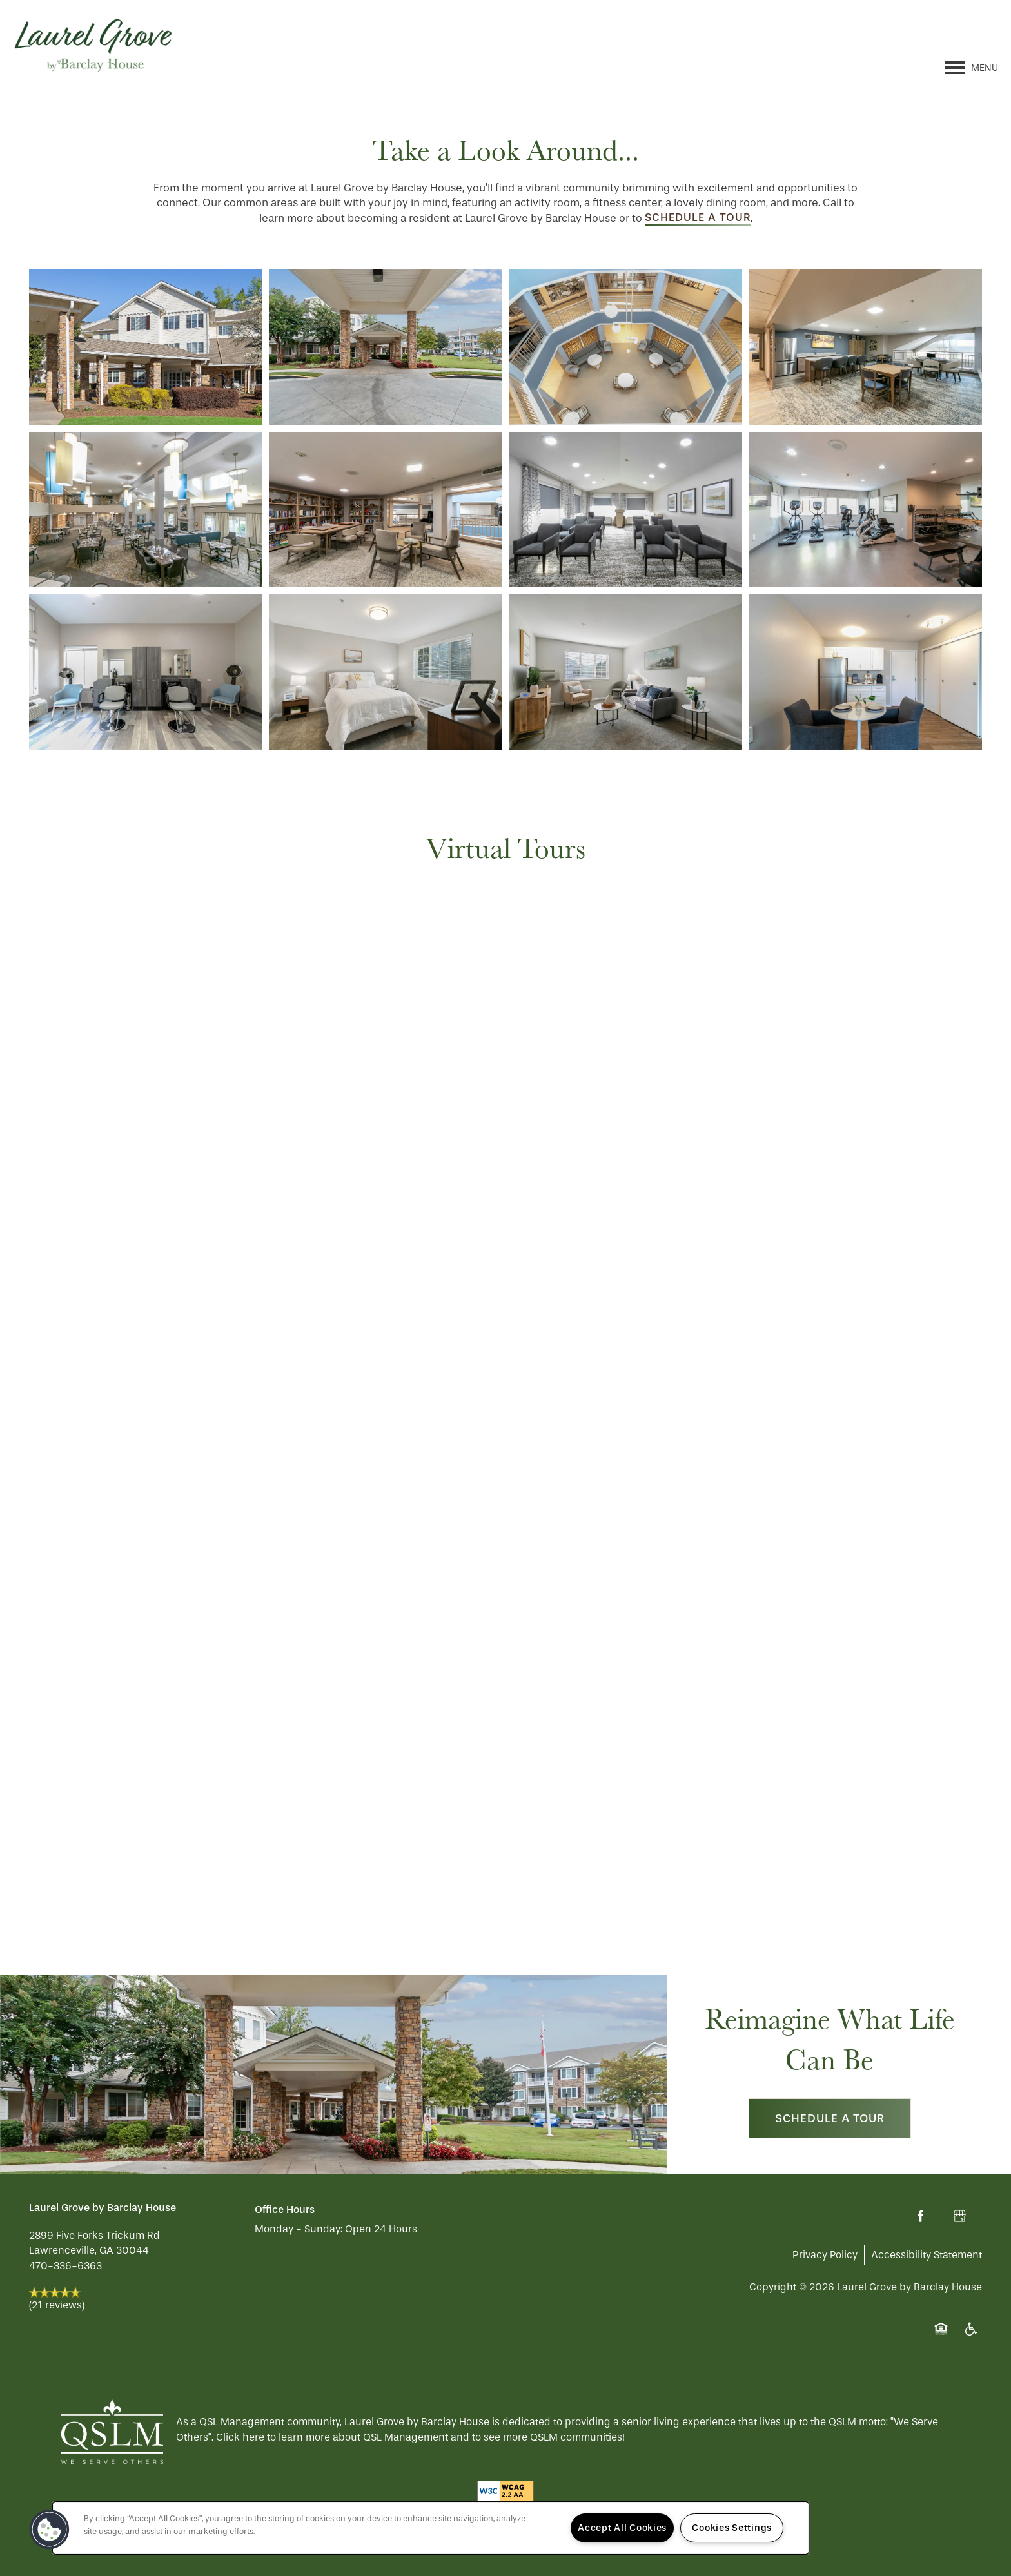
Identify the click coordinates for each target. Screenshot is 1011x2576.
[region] (431, 2528)
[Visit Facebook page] (921, 2216)
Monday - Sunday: (298, 2229)
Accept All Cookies (622, 2527)
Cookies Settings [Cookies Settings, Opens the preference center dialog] (732, 2527)
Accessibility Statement (926, 2255)
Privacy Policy (825, 2255)
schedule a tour (698, 217)
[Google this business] (959, 2216)
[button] (49, 2529)
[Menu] (971, 67)
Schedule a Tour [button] (830, 2118)
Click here (240, 2437)
